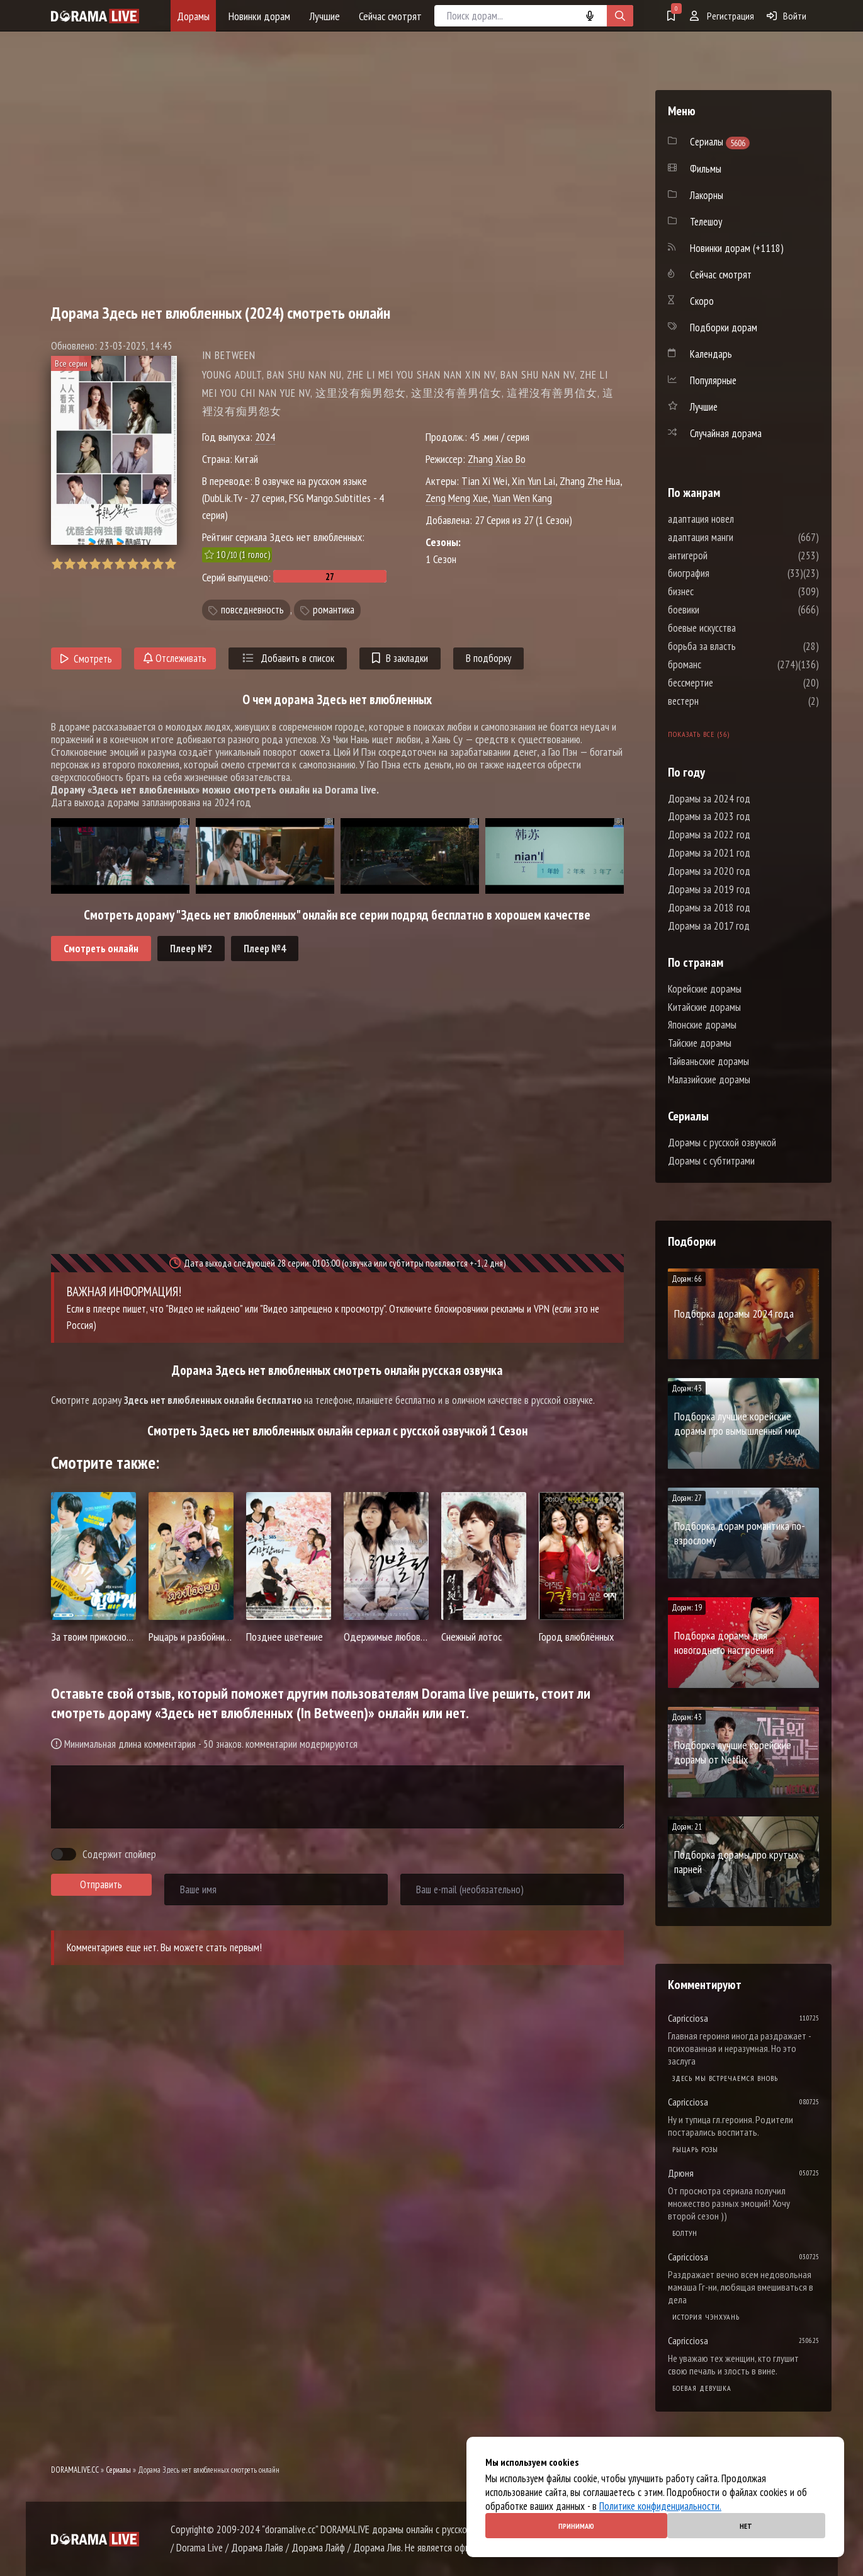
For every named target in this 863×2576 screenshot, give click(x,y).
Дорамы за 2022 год (709, 834)
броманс (722, 664)
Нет (746, 2526)
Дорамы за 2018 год (709, 908)
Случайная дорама (726, 433)
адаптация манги (738, 537)
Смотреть (86, 659)
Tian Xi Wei (484, 481)
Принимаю (576, 2526)
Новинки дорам (259, 16)
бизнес (718, 591)
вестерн (721, 701)
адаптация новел (738, 519)
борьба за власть (739, 646)
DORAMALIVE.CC (75, 2470)
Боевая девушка (701, 2388)
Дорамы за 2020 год (709, 871)
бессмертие (728, 683)
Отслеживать (175, 658)
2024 (265, 437)
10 (170, 564)
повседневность (252, 610)
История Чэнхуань (706, 2317)
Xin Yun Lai (533, 481)
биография (726, 573)
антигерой (725, 555)
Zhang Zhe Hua (590, 481)
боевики (721, 610)
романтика (333, 610)
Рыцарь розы (695, 2149)
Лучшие (324, 16)
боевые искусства (739, 628)
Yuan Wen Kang (522, 498)
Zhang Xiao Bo (497, 459)
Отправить (101, 1884)
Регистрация (722, 15)
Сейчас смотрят (390, 16)
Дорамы (193, 16)
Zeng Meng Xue (457, 498)
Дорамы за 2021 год (709, 853)
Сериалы (118, 2470)
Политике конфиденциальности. (660, 2506)
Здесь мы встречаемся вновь (725, 2078)
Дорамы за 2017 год (709, 926)
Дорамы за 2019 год (709, 889)
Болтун (684, 2233)
